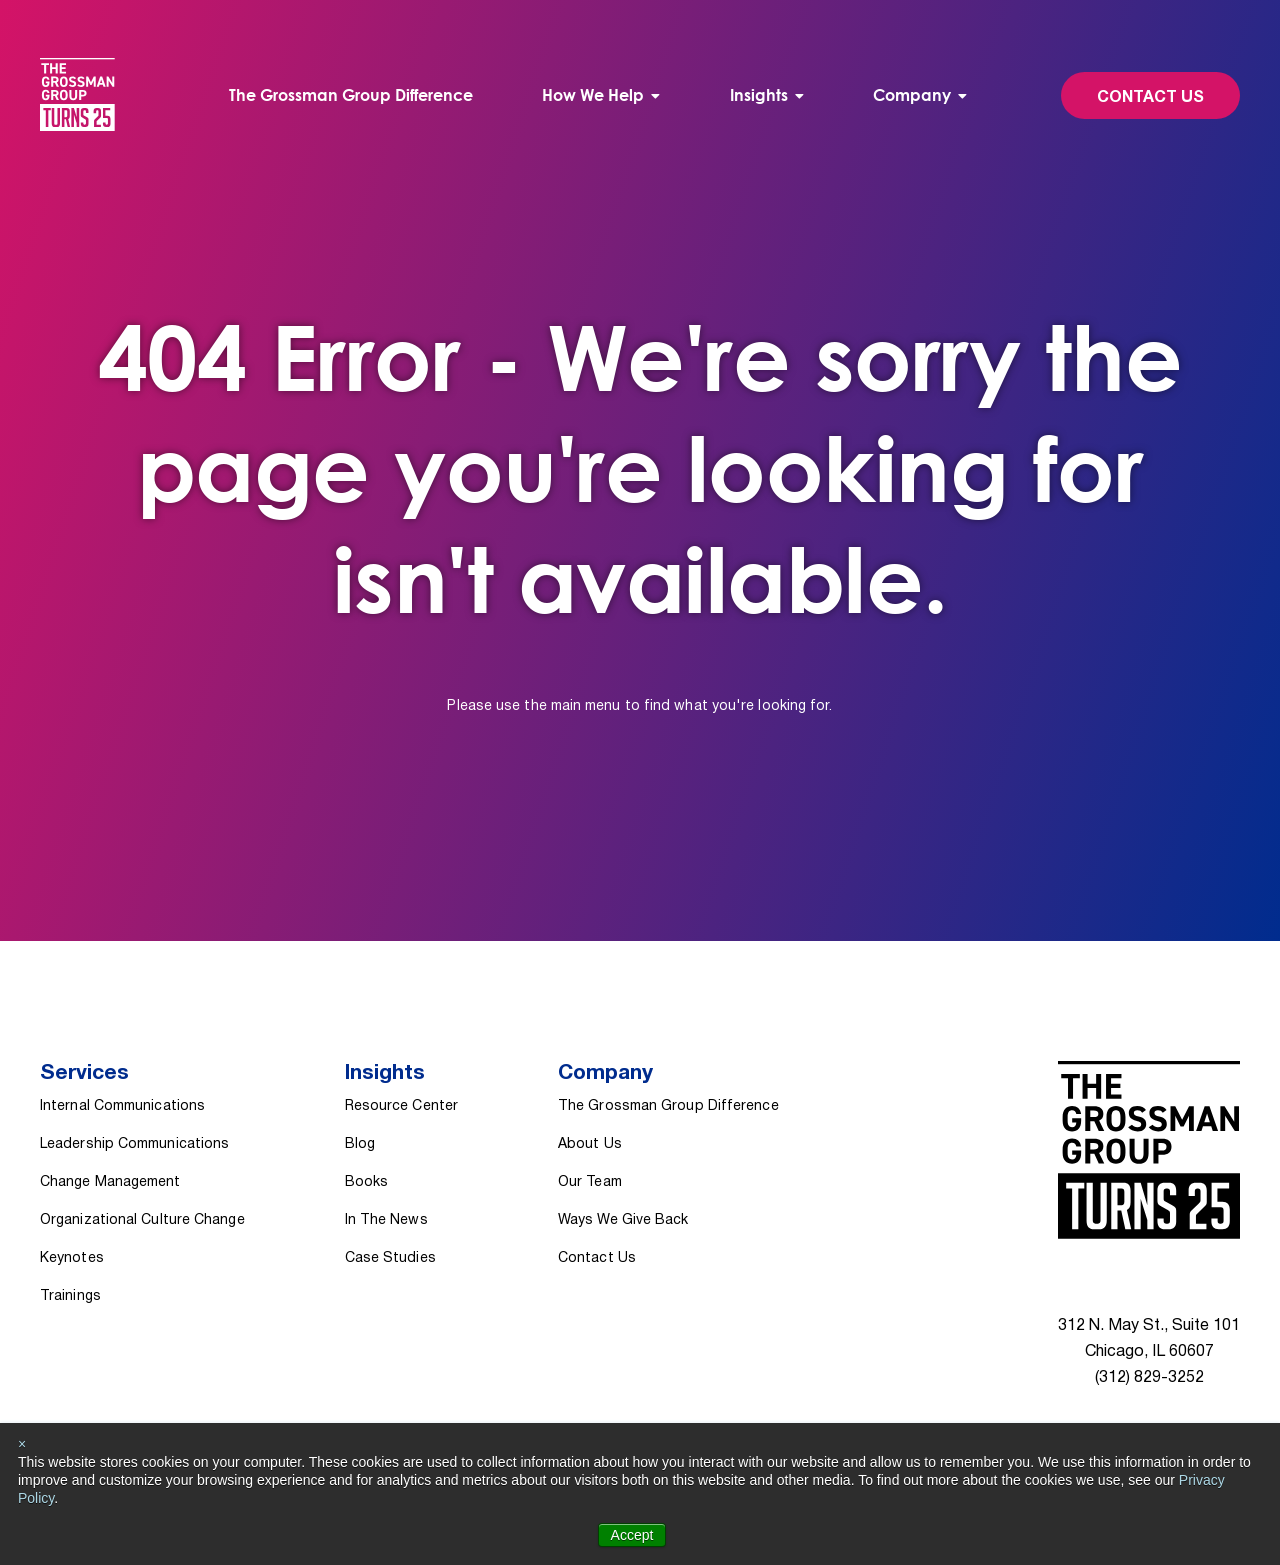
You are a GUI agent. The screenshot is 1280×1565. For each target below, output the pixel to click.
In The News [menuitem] (386, 1220)
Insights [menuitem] (759, 95)
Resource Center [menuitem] (401, 1106)
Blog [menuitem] (360, 1144)
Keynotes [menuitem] (72, 1258)
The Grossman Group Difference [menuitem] (351, 95)
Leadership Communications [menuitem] (134, 1144)
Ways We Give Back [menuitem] (623, 1220)
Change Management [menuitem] (110, 1182)
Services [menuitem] (84, 1073)
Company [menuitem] (912, 95)
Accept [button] (632, 1535)
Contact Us (1150, 98)
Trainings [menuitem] (70, 1296)
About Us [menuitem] (590, 1144)
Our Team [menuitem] (590, 1182)
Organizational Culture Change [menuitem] (142, 1220)
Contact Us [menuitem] (597, 1258)
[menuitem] (601, 95)
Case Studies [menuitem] (390, 1258)
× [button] (22, 1444)
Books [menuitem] (366, 1182)
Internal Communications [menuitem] (122, 1106)
